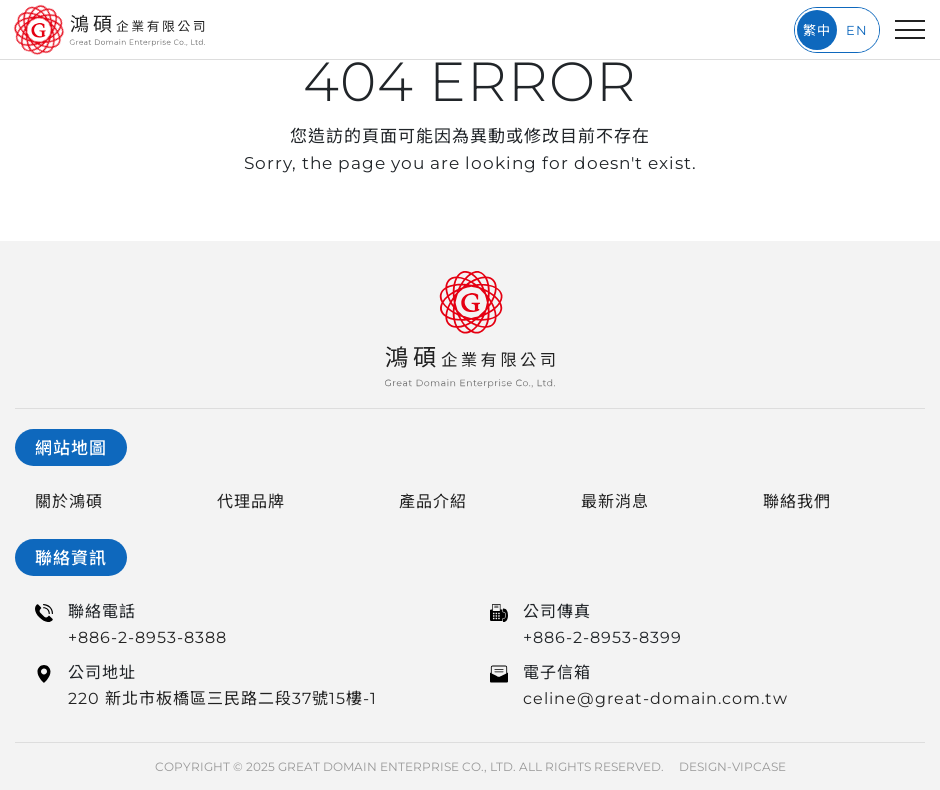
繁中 (817, 30)
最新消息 (615, 501)
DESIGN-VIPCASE (732, 766)
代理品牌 (251, 501)
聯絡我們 (797, 501)
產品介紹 (433, 501)
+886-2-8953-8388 (147, 637)
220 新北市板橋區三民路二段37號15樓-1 (222, 698)
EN (857, 30)
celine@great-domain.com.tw (655, 698)
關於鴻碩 (69, 501)
